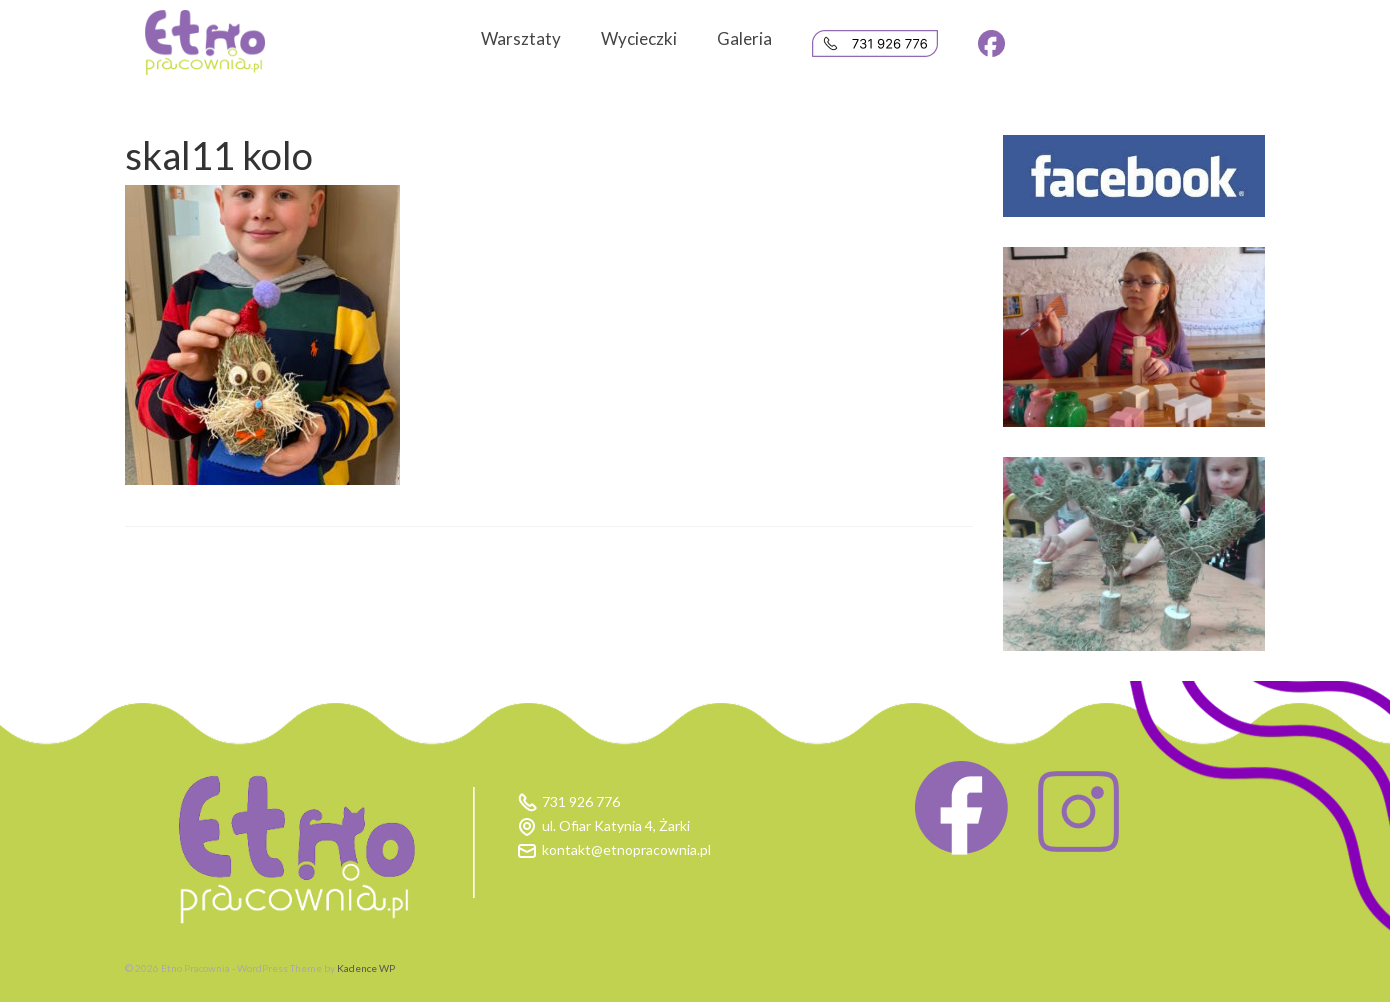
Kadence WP (366, 968)
